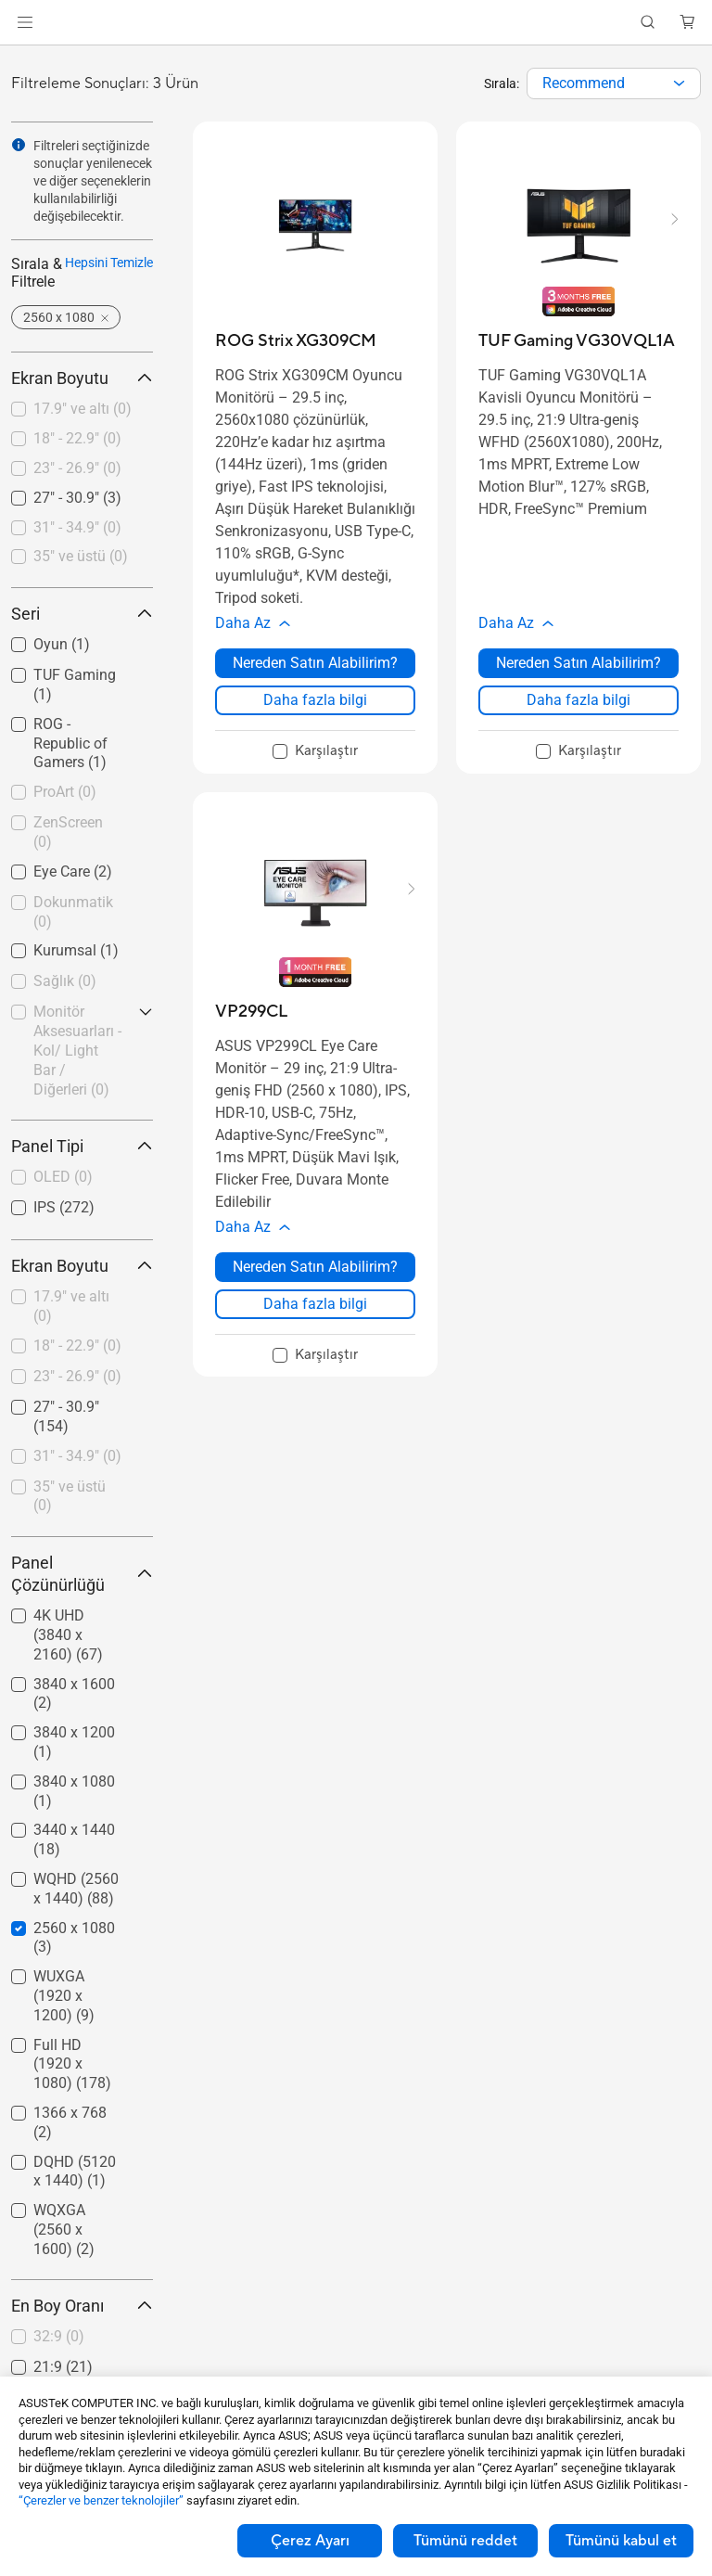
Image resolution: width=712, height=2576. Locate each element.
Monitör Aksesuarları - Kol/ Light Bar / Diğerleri (77, 1050)
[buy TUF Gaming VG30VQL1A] (576, 340)
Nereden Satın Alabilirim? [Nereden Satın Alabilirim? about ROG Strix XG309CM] (315, 663)
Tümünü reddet (465, 2540)
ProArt (64, 792)
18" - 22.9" (77, 438)
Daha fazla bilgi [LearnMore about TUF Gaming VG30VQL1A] (578, 700)
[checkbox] (82, 410)
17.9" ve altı (82, 408)
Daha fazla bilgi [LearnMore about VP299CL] (315, 1304)
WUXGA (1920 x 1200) (64, 1995)
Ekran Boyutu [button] (82, 378)
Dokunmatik (73, 911)
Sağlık (64, 981)
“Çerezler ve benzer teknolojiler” (101, 2500)
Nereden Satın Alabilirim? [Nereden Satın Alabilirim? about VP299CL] (315, 1266)
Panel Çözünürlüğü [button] (82, 1574)
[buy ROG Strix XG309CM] (295, 340)
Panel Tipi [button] (82, 1146)
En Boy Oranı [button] (82, 2305)
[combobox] (614, 83)
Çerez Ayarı (310, 2540)
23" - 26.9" (77, 468)
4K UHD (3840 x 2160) (68, 1635)
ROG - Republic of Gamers (70, 743)
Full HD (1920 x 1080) (72, 2064)
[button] (25, 22)
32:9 (58, 2336)
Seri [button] (82, 613)
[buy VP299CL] (251, 1011)
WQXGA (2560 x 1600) (64, 2229)
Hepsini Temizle (109, 262)
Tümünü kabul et (621, 2540)
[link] (356, 23)
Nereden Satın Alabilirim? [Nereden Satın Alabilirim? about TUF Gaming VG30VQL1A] (578, 663)
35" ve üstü (80, 556)
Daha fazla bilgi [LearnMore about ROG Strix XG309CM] (315, 700)
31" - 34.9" (77, 527)
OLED (63, 1176)
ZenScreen (68, 832)
